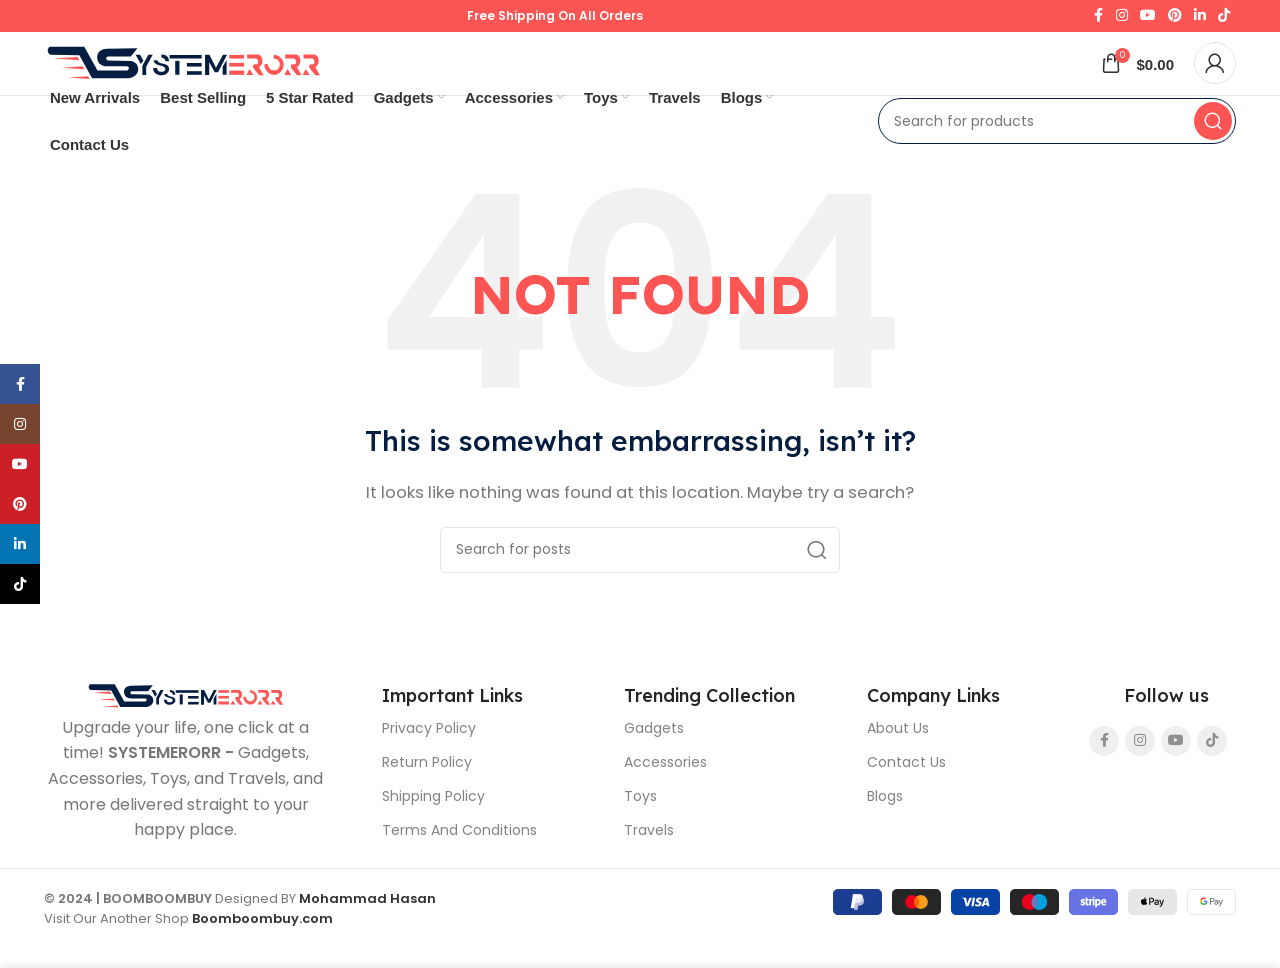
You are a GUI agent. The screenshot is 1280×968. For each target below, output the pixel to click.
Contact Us (906, 797)
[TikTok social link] (1224, 22)
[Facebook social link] (1098, 22)
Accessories (665, 797)
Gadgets (654, 763)
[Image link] (186, 729)
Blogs (885, 831)
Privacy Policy (429, 763)
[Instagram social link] (1122, 22)
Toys (640, 831)
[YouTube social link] (1148, 22)
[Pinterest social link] (1175, 22)
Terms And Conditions (459, 865)
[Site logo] (184, 86)
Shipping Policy (433, 831)
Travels (649, 865)
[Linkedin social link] (1200, 22)
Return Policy (427, 797)
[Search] (1057, 156)
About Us (898, 763)
